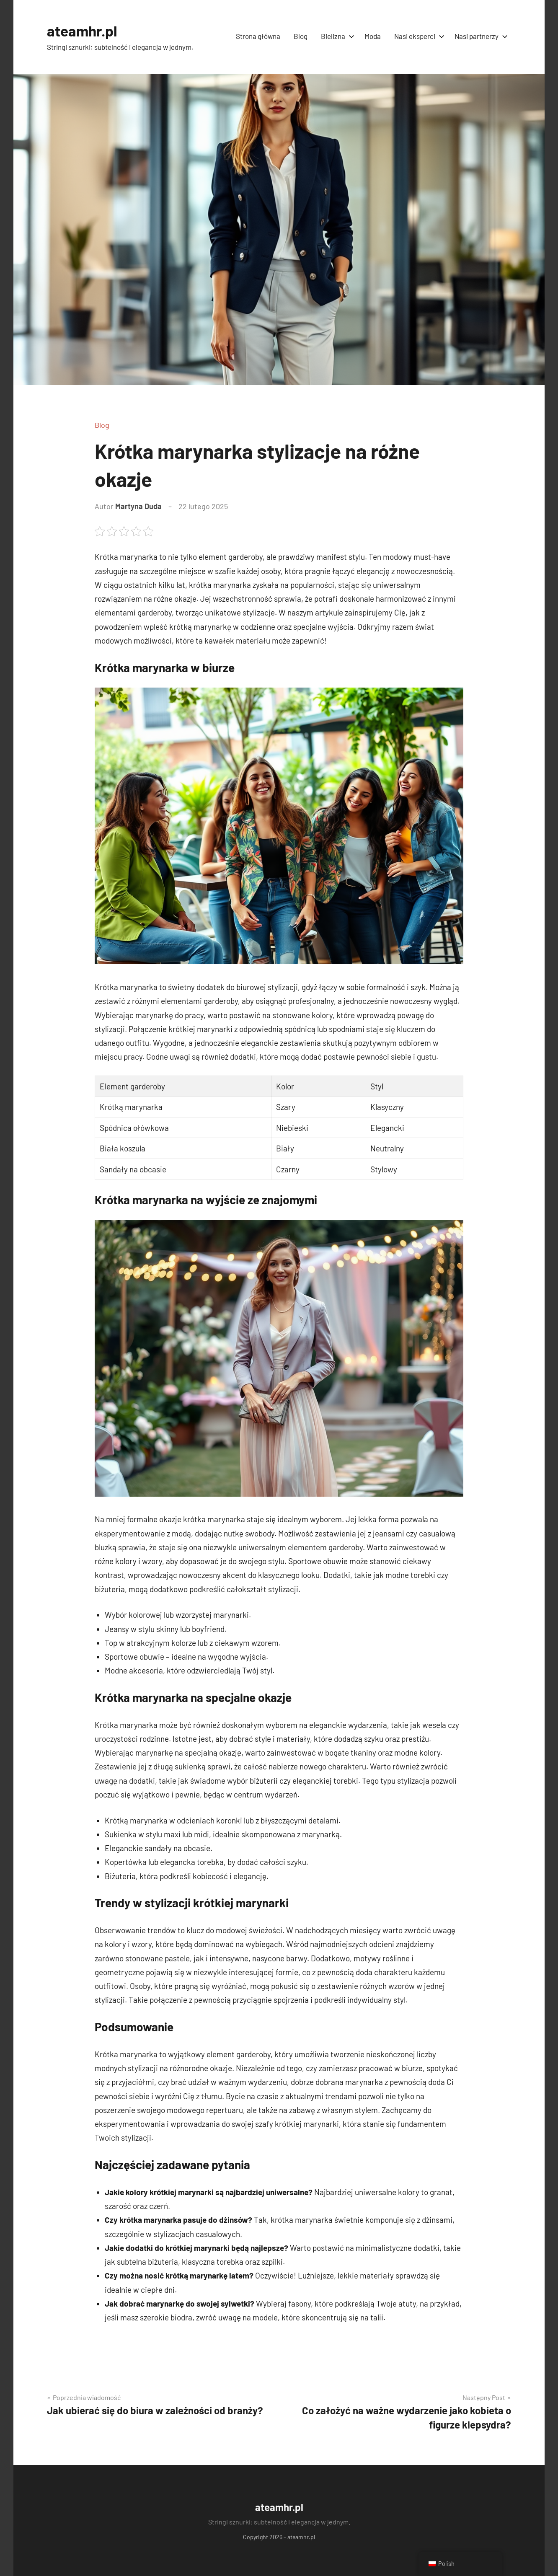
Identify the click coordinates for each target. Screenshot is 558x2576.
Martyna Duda (138, 506)
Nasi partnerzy (479, 36)
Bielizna (336, 36)
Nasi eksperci (417, 36)
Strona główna (258, 36)
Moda (372, 36)
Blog (300, 36)
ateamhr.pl (83, 30)
